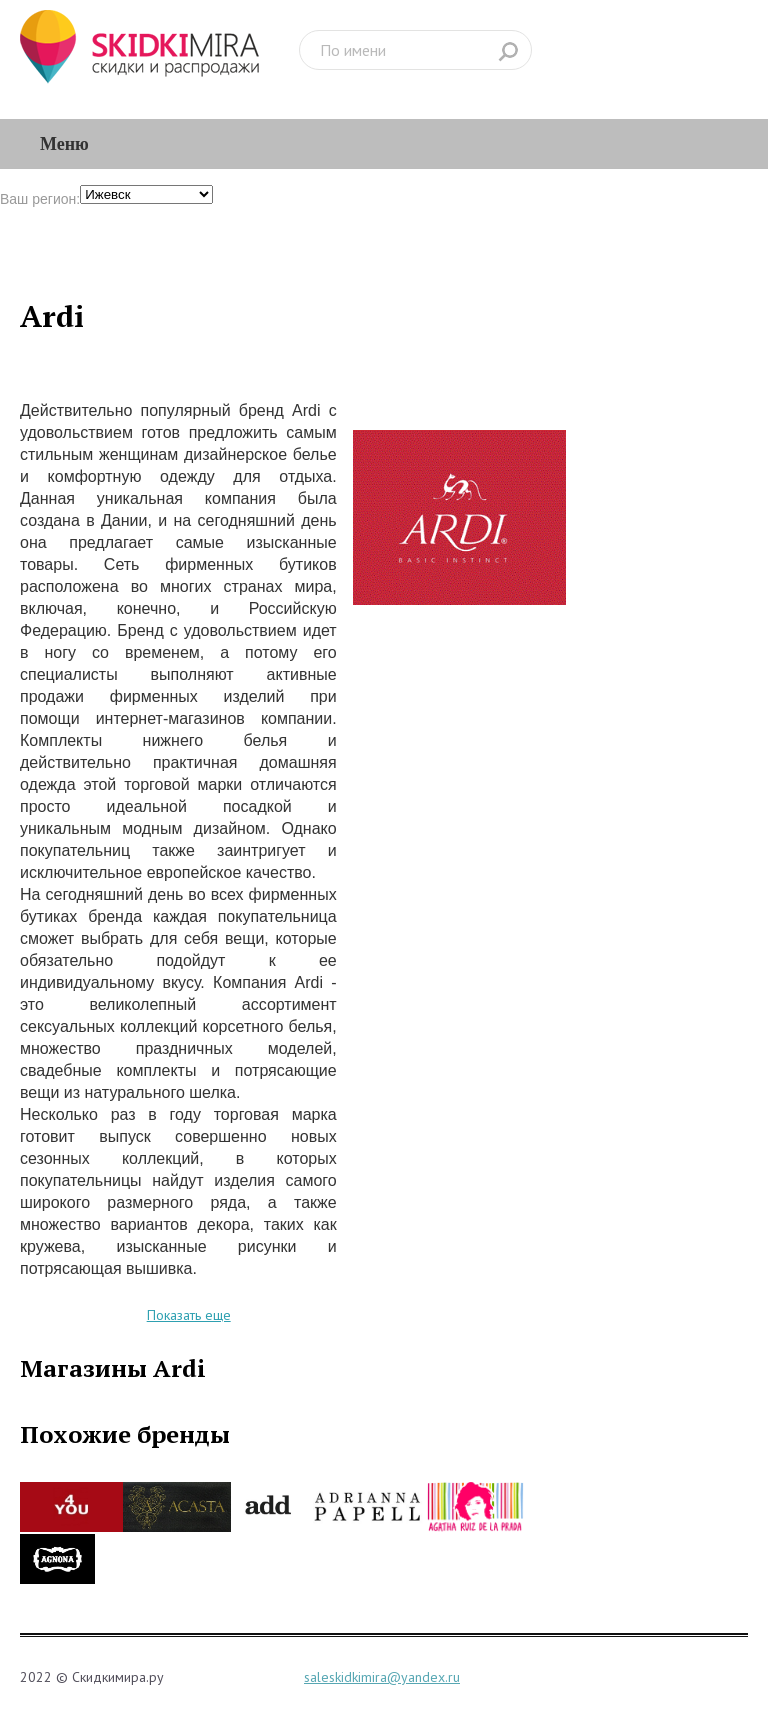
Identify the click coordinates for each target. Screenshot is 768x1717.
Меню (64, 144)
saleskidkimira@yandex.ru (382, 1677)
